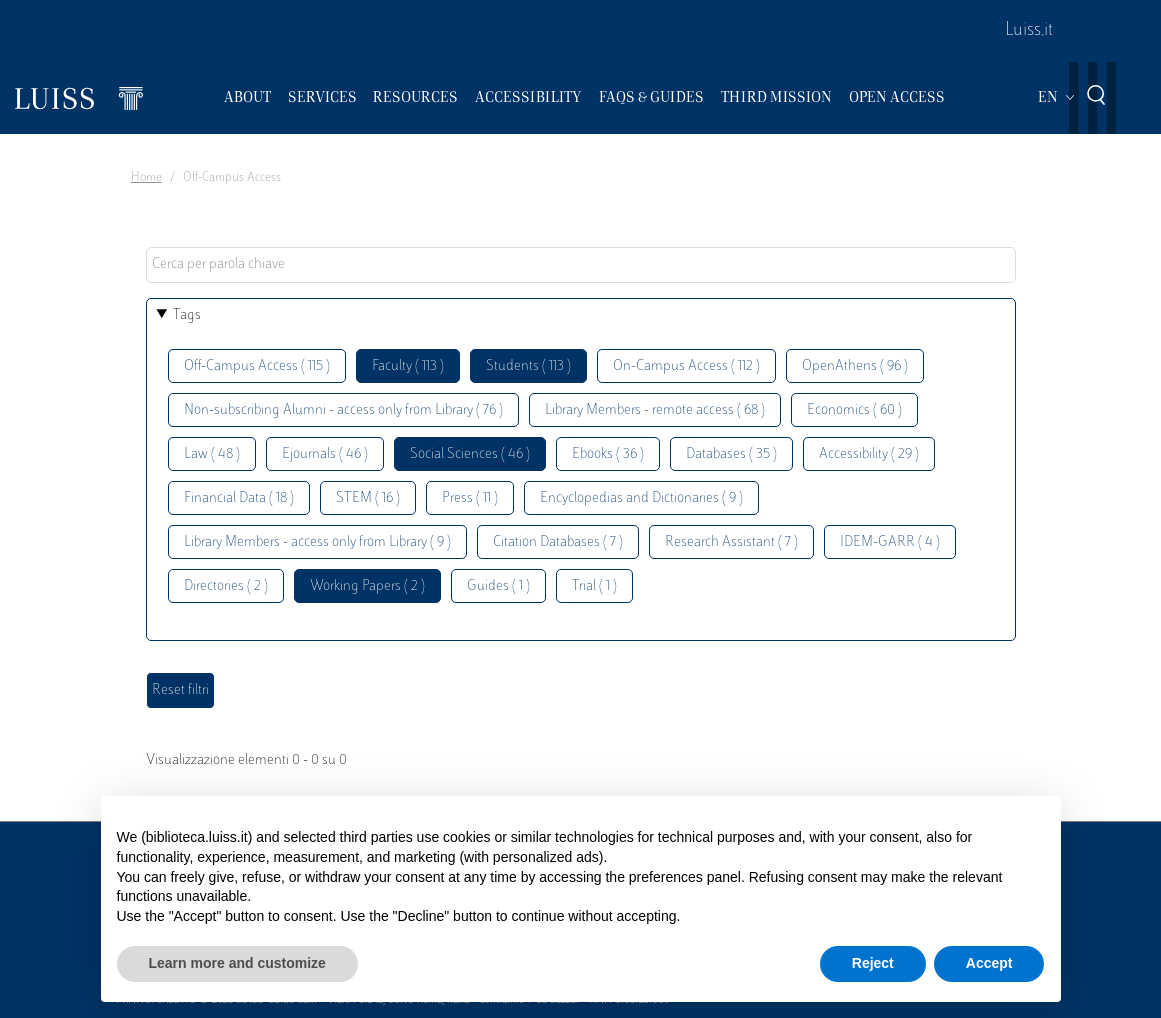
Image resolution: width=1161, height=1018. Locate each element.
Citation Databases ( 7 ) (558, 542)
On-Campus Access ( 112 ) (686, 366)
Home (146, 178)
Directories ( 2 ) (226, 586)
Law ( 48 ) (212, 454)
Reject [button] (873, 963)
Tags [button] (187, 315)
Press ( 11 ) (470, 498)
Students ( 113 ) (528, 366)
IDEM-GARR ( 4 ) (890, 542)
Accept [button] (989, 963)
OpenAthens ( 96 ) (855, 366)
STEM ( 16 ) (368, 498)
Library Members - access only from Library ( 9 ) (317, 542)
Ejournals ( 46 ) (325, 454)
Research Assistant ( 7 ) (731, 542)
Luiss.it (1029, 31)
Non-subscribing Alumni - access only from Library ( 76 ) (343, 410)
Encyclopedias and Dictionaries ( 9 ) (641, 498)
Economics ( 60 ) (854, 410)
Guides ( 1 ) (498, 586)
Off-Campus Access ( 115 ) (257, 366)
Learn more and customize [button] (237, 963)
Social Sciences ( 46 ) (470, 454)
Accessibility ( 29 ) (869, 454)
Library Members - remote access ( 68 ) (655, 410)
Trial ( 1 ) (594, 586)
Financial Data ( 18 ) (239, 498)
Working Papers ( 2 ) (367, 586)
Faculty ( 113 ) (408, 366)
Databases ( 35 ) (731, 454)
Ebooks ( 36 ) (608, 454)
